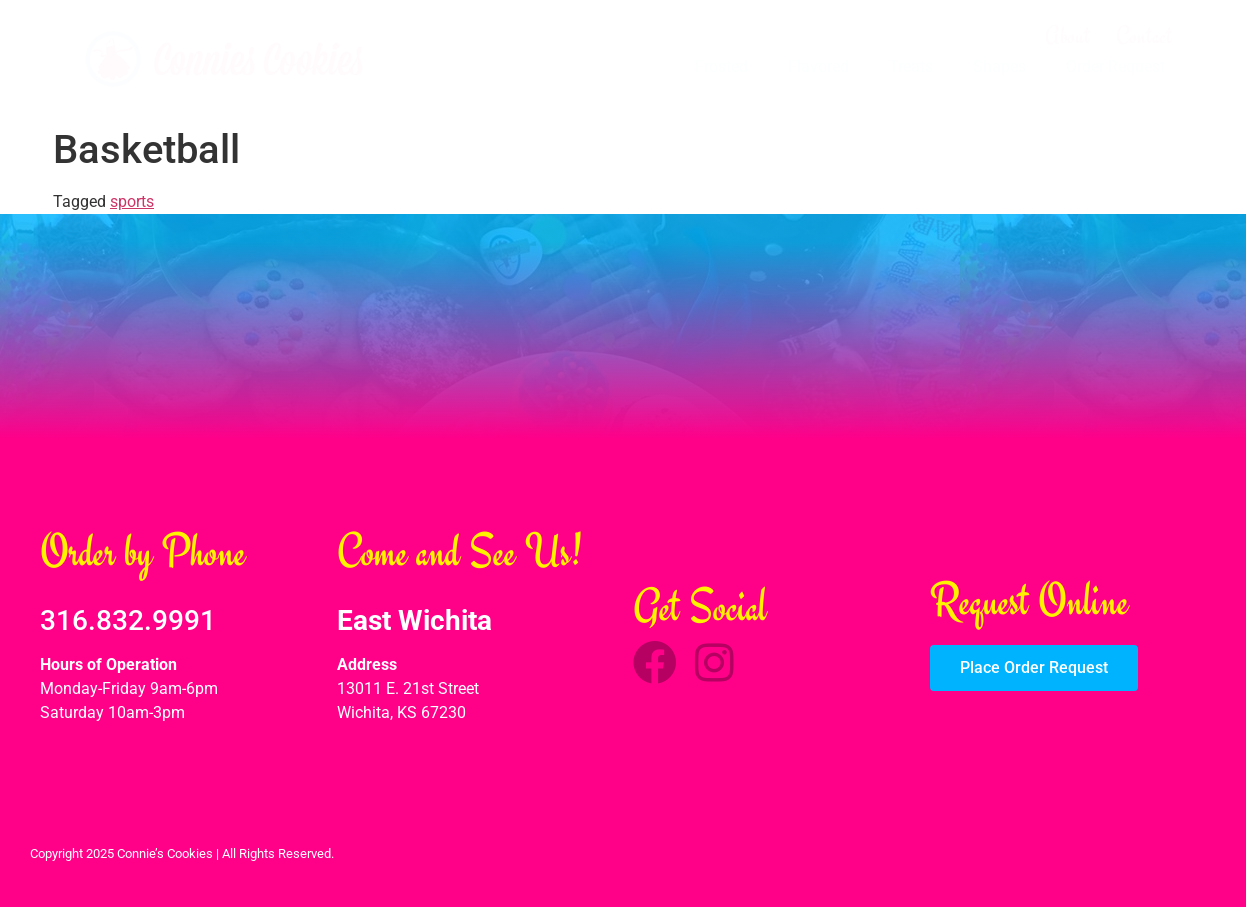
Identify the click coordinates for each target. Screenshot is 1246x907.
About (1067, 36)
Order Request (1115, 66)
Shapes (999, 66)
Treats (911, 66)
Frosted (721, 66)
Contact (1144, 36)
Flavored (818, 66)
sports (132, 201)
